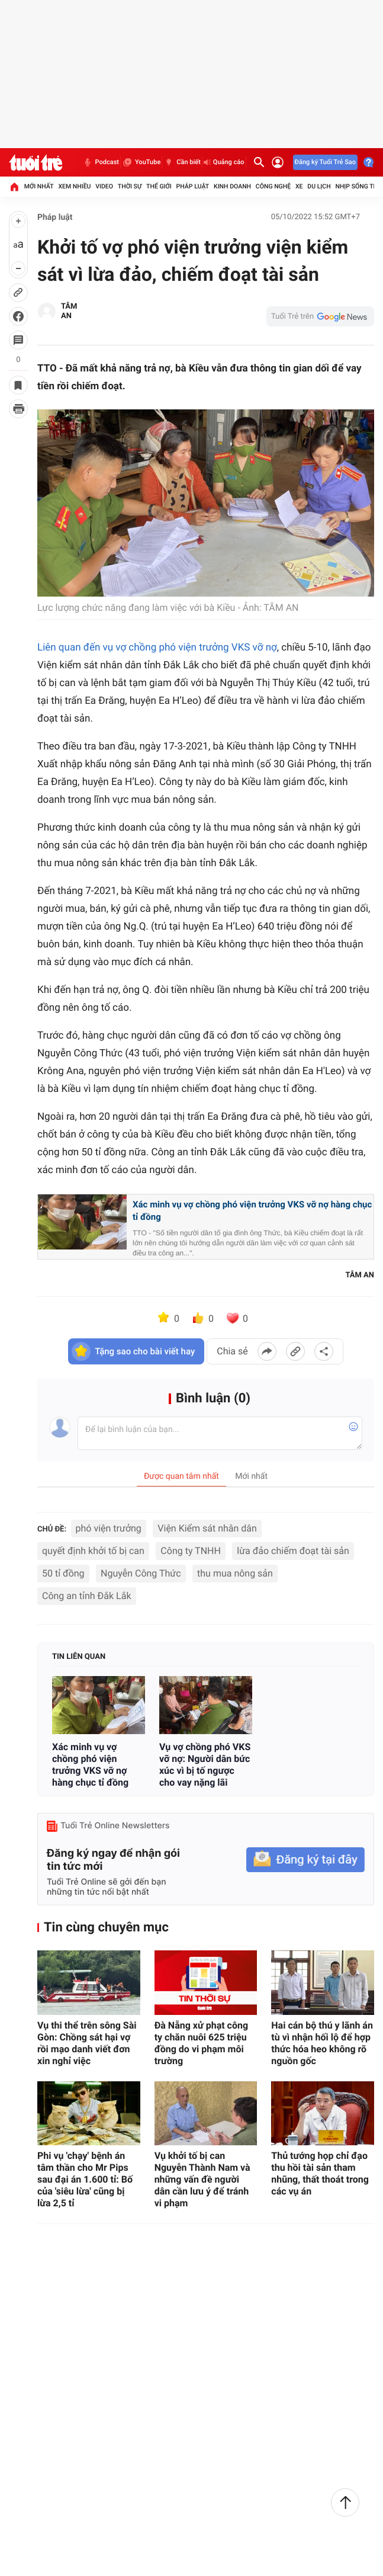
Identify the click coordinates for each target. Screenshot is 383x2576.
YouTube (141, 162)
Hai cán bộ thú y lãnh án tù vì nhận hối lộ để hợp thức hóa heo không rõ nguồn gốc (322, 2043)
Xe (299, 186)
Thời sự (129, 186)
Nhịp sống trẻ (358, 186)
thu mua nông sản (235, 1573)
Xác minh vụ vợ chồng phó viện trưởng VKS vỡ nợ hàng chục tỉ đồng (252, 1211)
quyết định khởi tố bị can (93, 1550)
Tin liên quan (78, 1656)
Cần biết (182, 162)
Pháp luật (193, 186)
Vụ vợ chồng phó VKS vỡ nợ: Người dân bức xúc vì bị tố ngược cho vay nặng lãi (204, 1764)
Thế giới (159, 186)
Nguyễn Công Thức (141, 1573)
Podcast (100, 162)
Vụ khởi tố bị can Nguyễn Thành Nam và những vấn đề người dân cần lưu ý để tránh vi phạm (202, 2179)
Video (104, 186)
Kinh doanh (232, 186)
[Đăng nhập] (278, 162)
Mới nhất (39, 186)
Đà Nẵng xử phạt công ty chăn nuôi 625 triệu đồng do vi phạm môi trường (201, 2043)
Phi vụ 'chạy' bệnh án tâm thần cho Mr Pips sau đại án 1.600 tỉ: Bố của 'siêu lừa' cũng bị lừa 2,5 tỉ (85, 2179)
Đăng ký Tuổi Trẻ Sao (325, 162)
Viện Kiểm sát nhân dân (207, 1528)
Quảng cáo (224, 162)
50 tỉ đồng (63, 1573)
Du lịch (318, 186)
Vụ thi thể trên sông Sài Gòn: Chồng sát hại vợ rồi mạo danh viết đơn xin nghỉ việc (86, 2043)
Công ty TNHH (190, 1550)
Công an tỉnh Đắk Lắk (86, 1595)
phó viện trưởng (108, 1528)
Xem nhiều (74, 186)
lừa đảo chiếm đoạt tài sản (293, 1550)
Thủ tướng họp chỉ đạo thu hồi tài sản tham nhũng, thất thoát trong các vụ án (320, 2173)
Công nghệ (273, 186)
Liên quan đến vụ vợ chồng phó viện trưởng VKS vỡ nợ (157, 647)
